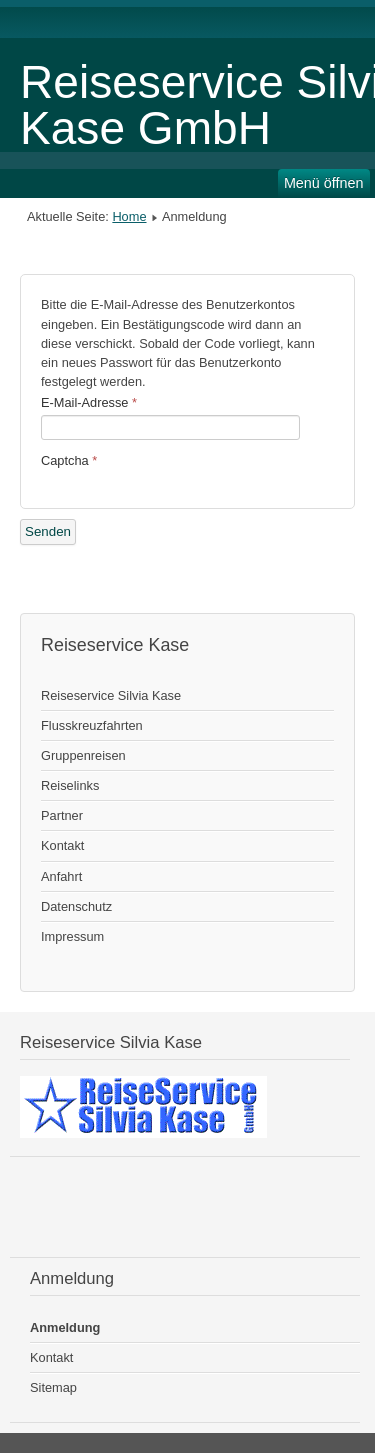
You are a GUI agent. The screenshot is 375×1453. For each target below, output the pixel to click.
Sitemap (53, 1387)
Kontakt (62, 845)
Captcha (69, 460)
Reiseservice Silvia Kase (111, 695)
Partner (62, 815)
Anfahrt (61, 876)
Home (129, 216)
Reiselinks (70, 785)
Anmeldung (65, 1327)
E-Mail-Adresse (89, 402)
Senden (48, 531)
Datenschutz (76, 906)
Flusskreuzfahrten (92, 725)
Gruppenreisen (83, 755)
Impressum (72, 936)
